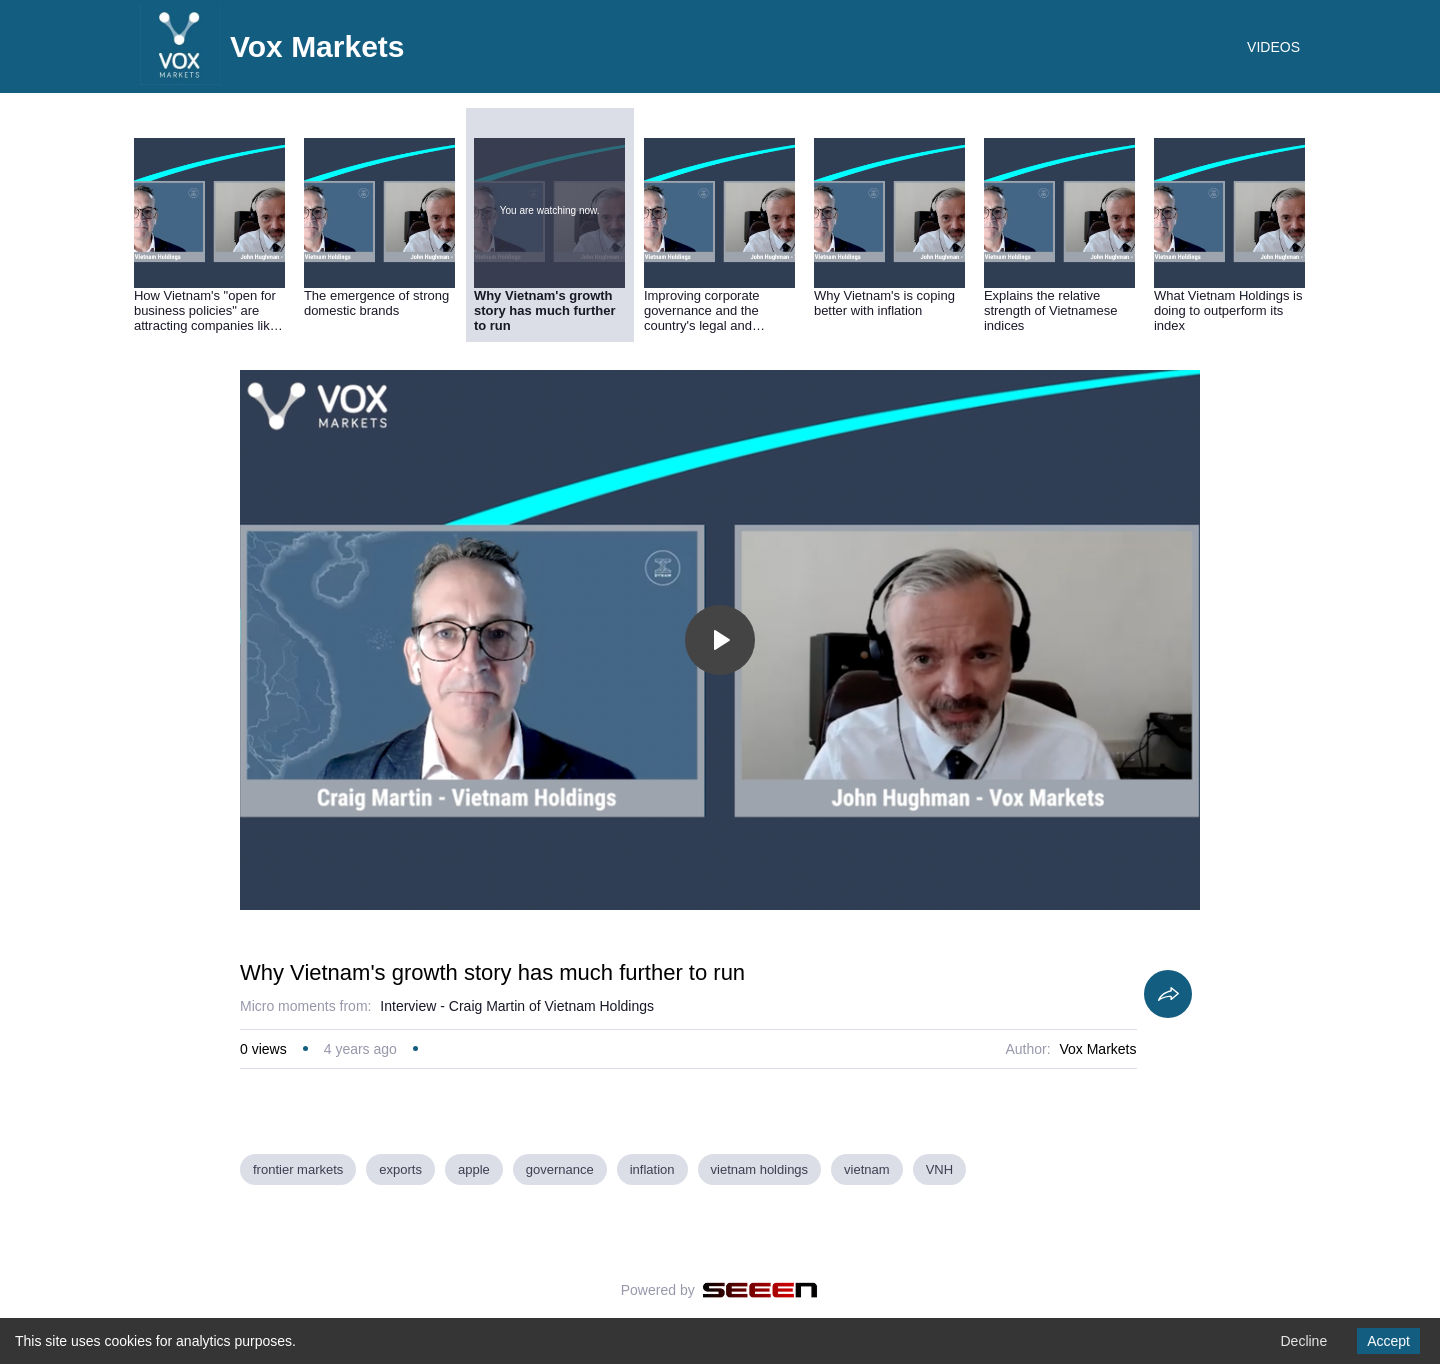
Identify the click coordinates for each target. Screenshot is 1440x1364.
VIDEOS (1273, 47)
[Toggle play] (720, 640)
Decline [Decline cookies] (1303, 1341)
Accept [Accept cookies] (1388, 1341)
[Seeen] (760, 1290)
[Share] (1168, 994)
